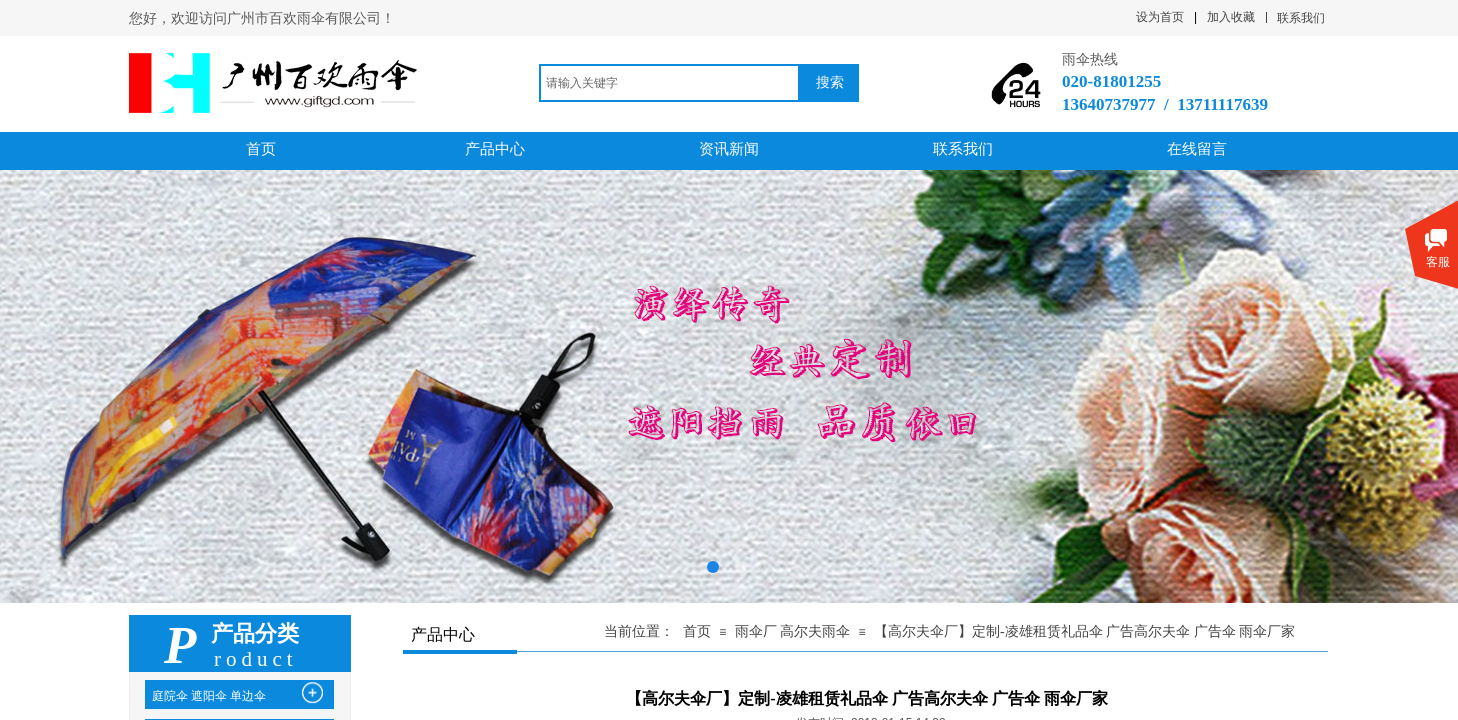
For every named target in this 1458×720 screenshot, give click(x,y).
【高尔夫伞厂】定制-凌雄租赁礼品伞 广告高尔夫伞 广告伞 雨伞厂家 (1084, 631)
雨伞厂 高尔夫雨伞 (793, 631)
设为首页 (1160, 17)
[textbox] (669, 83)
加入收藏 (1231, 17)
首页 (697, 631)
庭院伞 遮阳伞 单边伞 (209, 696)
